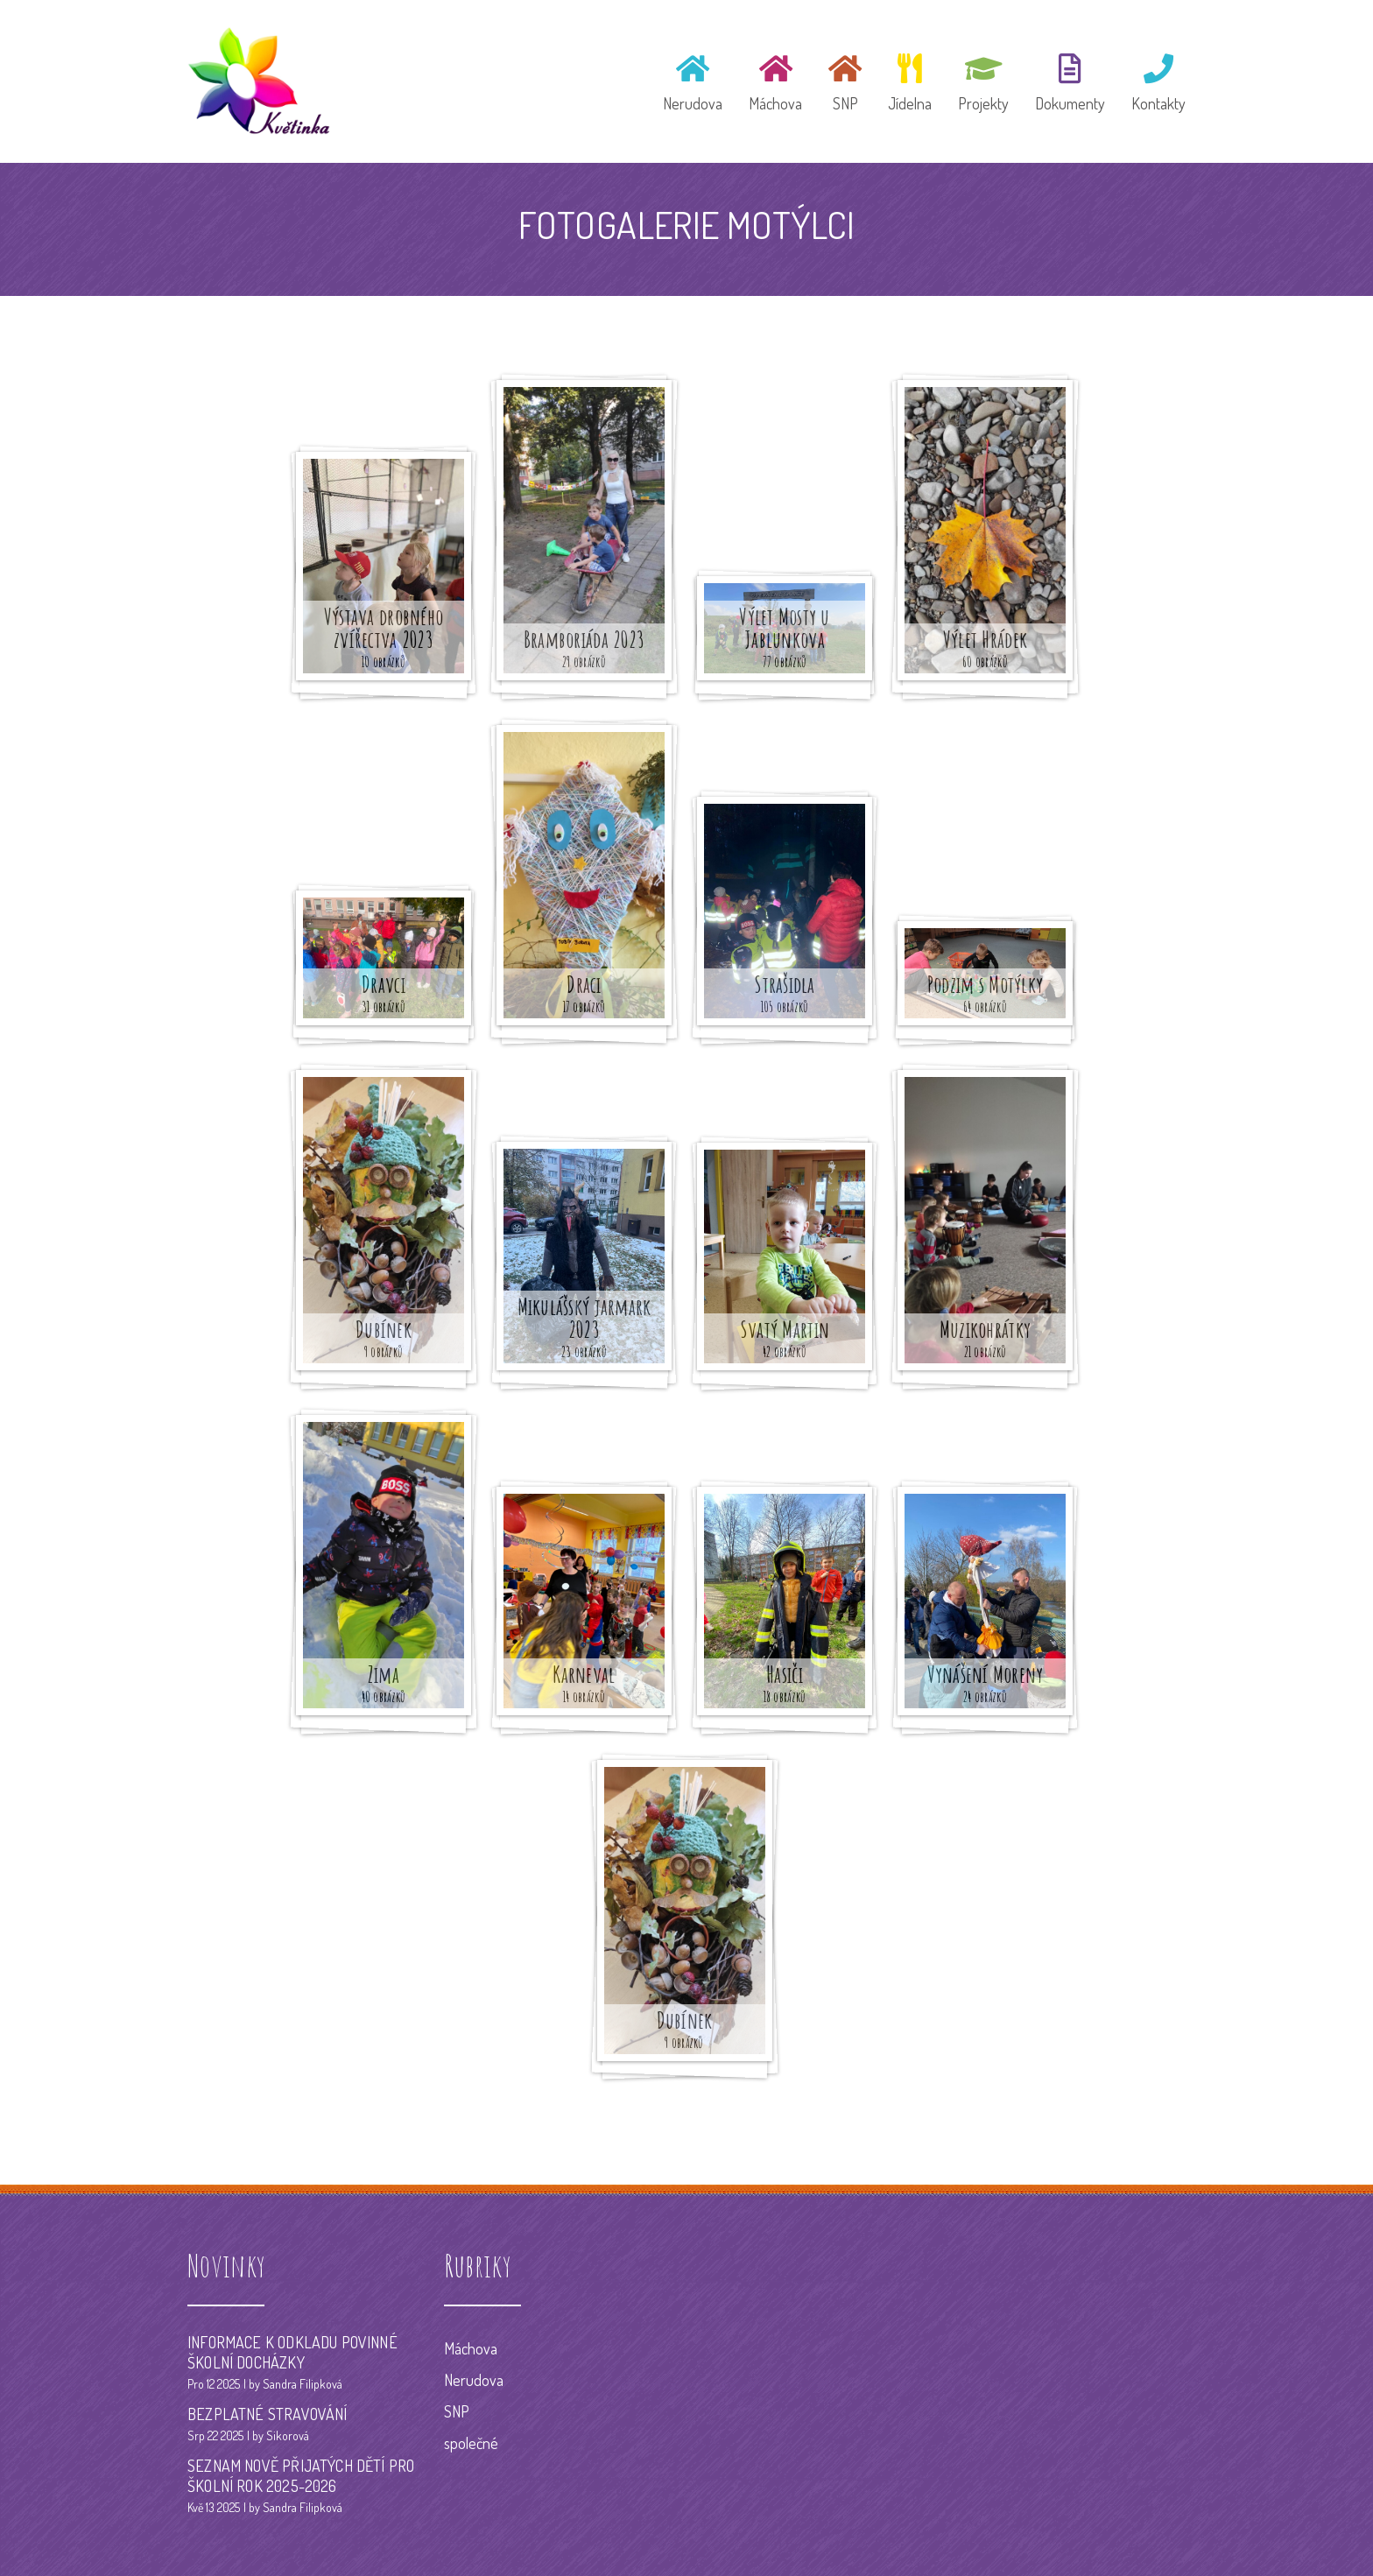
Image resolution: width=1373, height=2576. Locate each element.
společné (471, 2443)
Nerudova (473, 2379)
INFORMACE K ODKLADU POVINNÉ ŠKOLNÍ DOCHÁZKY (292, 2352)
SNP (456, 2411)
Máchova (470, 2348)
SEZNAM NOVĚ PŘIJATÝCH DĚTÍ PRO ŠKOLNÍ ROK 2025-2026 (300, 2475)
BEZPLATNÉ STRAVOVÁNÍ (267, 2414)
